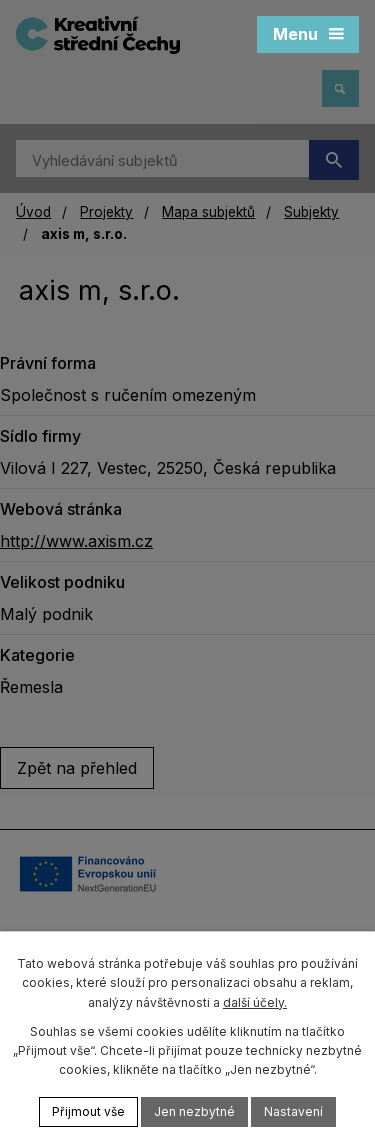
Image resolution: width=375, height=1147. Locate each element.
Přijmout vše (88, 1111)
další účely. (255, 1002)
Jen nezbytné (194, 1111)
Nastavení (293, 1111)
